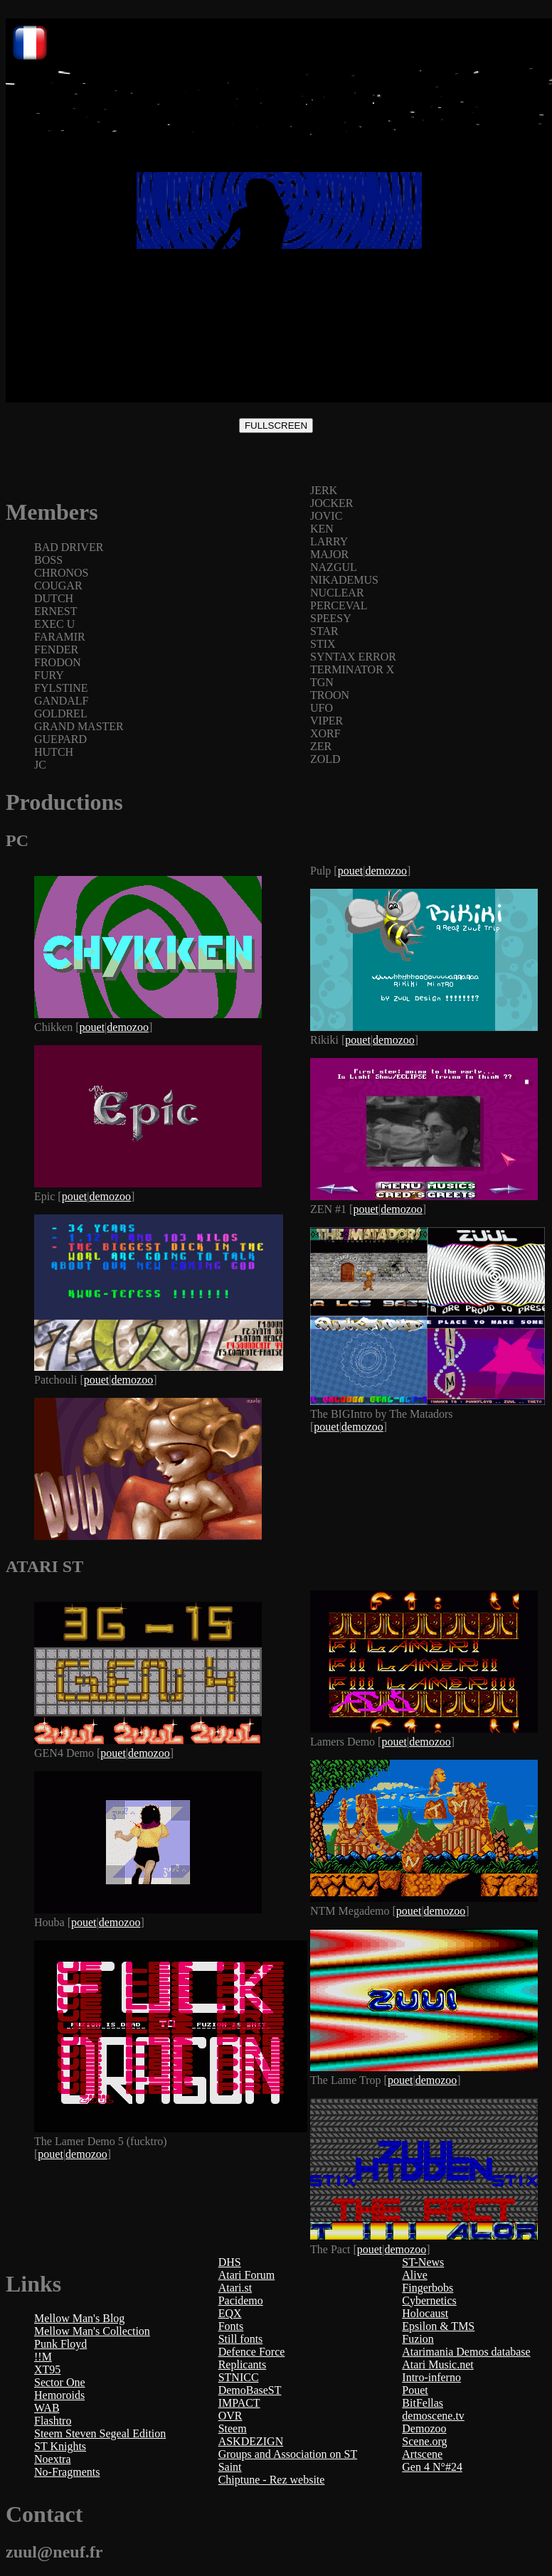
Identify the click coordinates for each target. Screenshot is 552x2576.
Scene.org (424, 2441)
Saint (230, 2467)
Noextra (52, 2459)
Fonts (231, 2326)
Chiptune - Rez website (271, 2480)
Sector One (59, 2382)
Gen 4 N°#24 (432, 2467)
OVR (230, 2416)
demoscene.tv (433, 2416)
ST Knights (60, 2446)
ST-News (423, 2262)
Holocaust (425, 2313)
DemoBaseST (250, 2390)
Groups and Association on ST (288, 2454)
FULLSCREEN (276, 425)
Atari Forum (246, 2275)
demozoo (128, 1027)
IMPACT (239, 2403)
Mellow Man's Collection (92, 2331)
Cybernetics (429, 2300)
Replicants (242, 2364)
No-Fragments (67, 2472)
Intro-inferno (431, 2377)
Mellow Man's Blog (79, 2318)
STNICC (238, 2377)
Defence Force (251, 2352)
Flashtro (52, 2421)
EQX (230, 2313)
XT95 (47, 2369)
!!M (43, 2357)
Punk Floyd (60, 2344)
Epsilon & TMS (438, 2326)
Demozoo (424, 2428)
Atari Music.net (437, 2364)
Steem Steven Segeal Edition (100, 2433)
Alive (415, 2275)
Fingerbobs (427, 2288)
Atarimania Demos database (466, 2352)
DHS (229, 2262)
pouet (92, 1027)
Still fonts (240, 2339)
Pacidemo (240, 2300)
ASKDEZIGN (251, 2441)
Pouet (415, 2390)
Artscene (422, 2454)
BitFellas (422, 2403)
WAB (47, 2408)
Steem (232, 2428)
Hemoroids (59, 2395)
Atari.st (235, 2288)
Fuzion (417, 2339)
